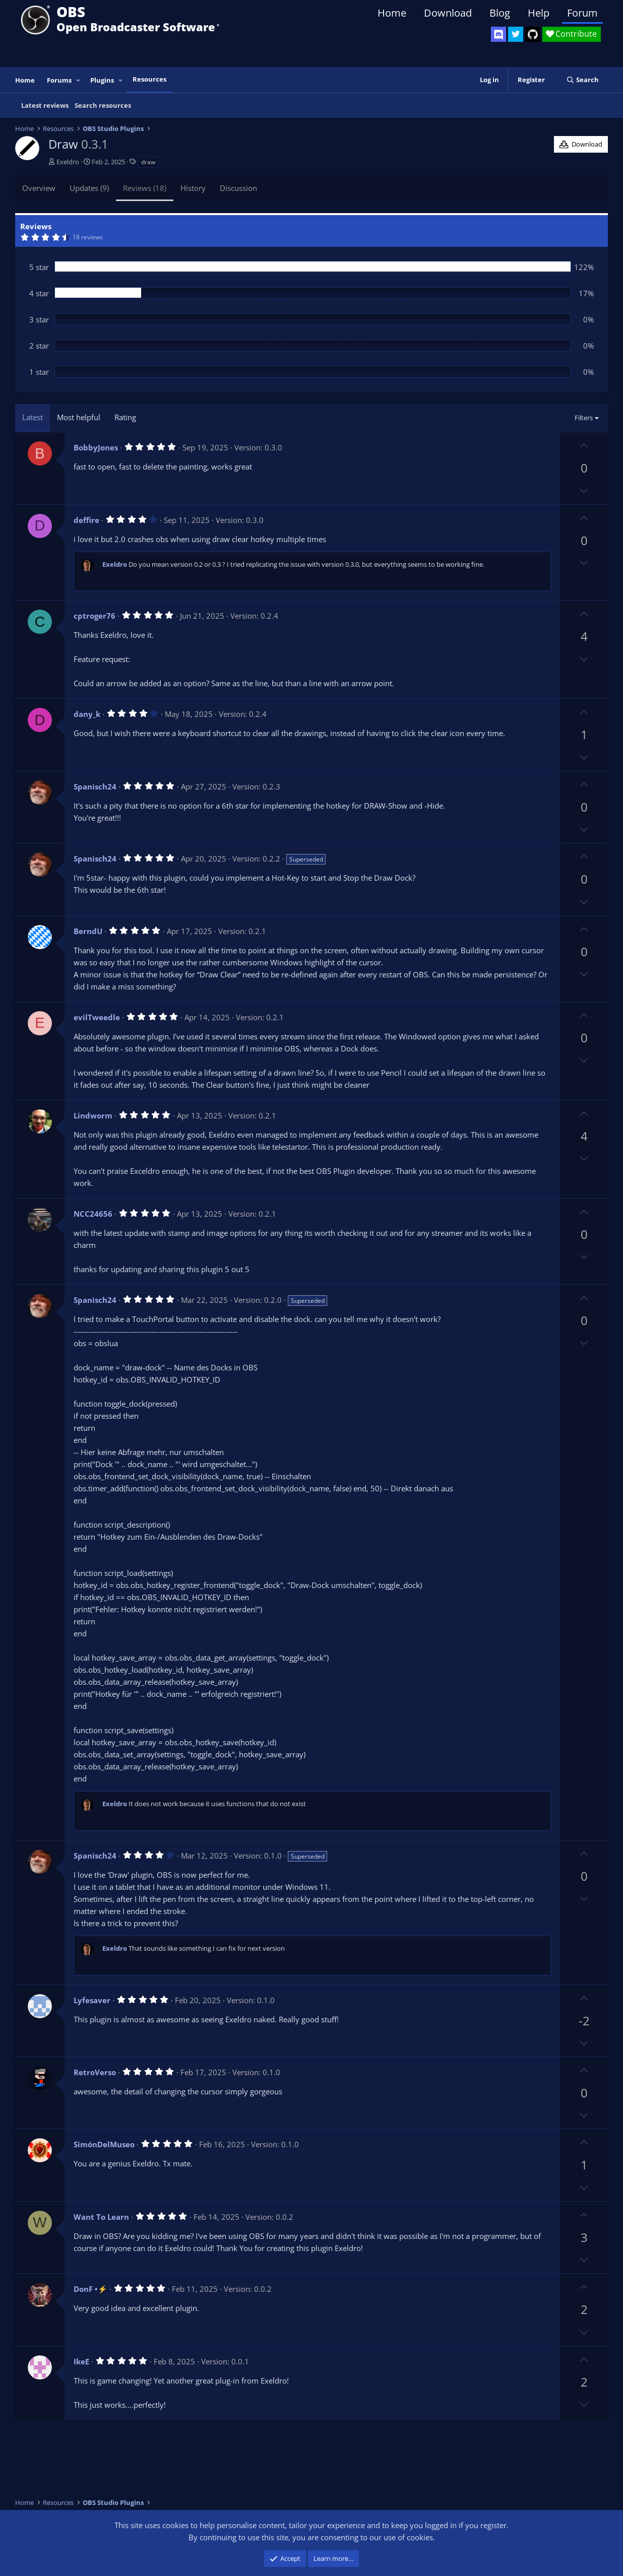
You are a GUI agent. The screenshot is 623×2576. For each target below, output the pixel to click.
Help (538, 13)
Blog (499, 13)
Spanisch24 (95, 786)
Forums (59, 80)
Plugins (102, 80)
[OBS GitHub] (532, 34)
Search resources (103, 105)
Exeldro (67, 161)
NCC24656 (93, 1214)
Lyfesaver (92, 2000)
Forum (582, 13)
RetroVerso (95, 2072)
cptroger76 (94, 616)
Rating (125, 417)
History (193, 188)
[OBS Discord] (498, 34)
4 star (39, 293)
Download (448, 13)
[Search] (582, 80)
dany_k (87, 714)
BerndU (88, 931)
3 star (39, 319)
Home (392, 13)
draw (148, 162)
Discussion (238, 188)
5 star (39, 267)
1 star (39, 372)
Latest (32, 417)
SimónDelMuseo (104, 2144)
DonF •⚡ (90, 2289)
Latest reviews (45, 105)
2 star (39, 346)
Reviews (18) (144, 188)
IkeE (81, 2361)
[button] (79, 80)
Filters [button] (584, 417)
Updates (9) (89, 188)
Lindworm (93, 1115)
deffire (86, 520)
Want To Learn (101, 2217)
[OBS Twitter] (515, 34)
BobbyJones (96, 447)
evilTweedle (97, 1017)
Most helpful (78, 417)
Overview (38, 188)
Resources (149, 79)
